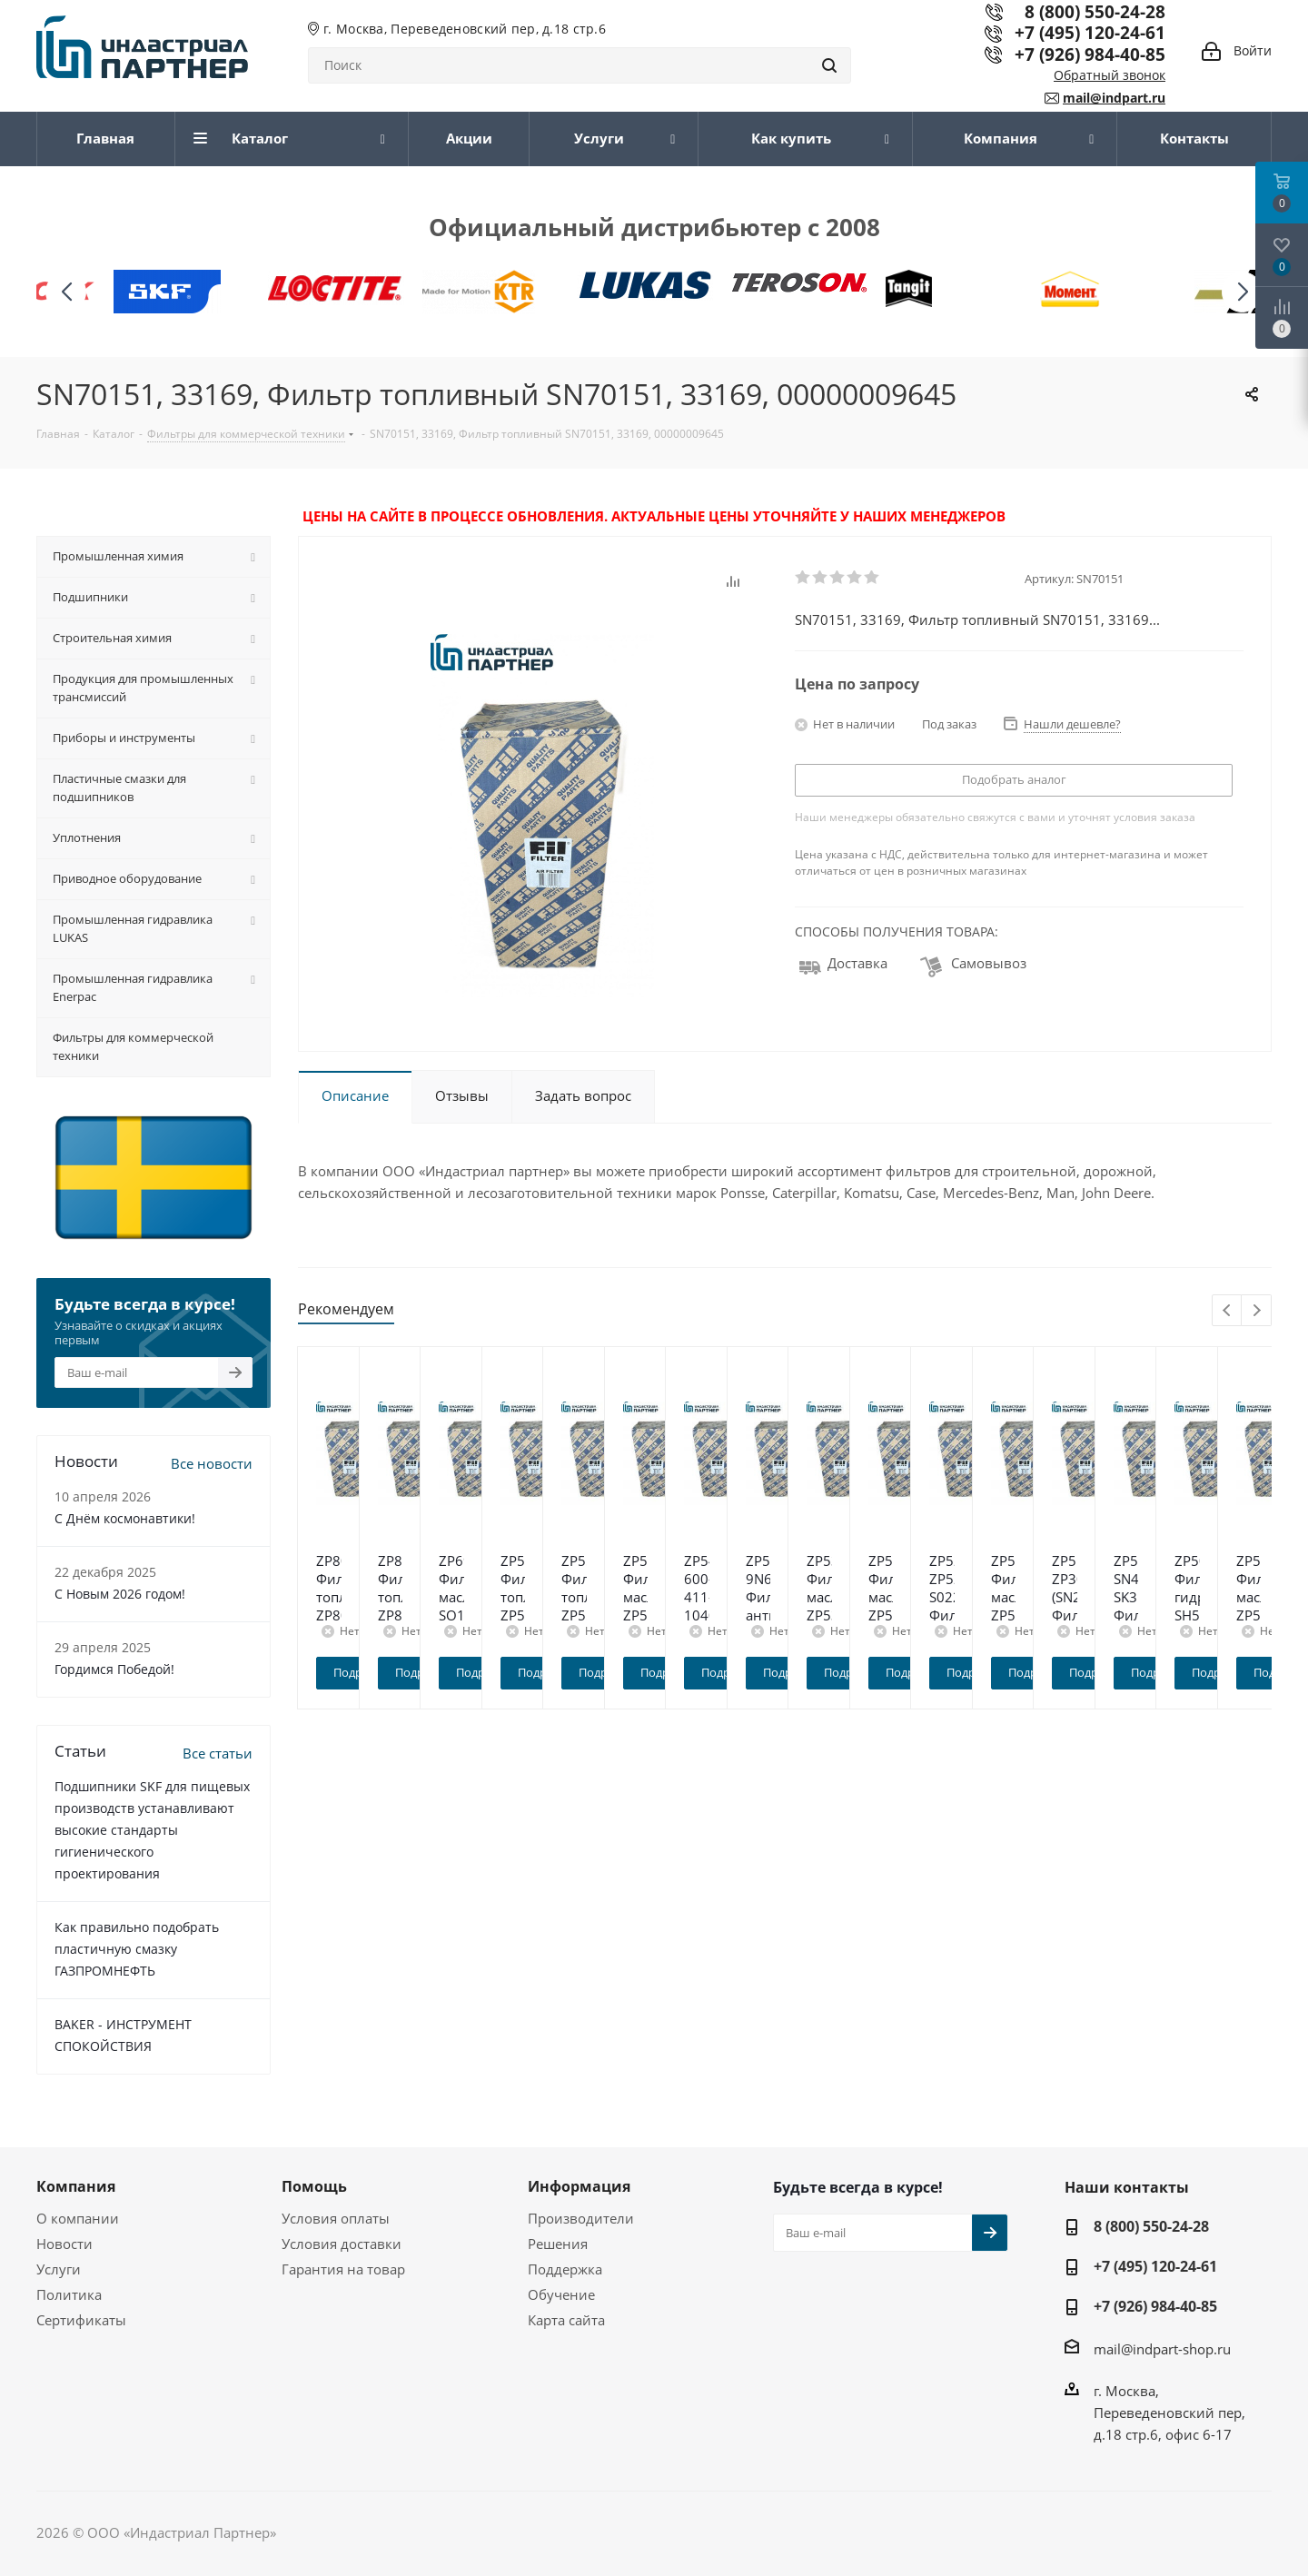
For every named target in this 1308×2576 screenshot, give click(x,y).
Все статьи (218, 1753)
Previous (1228, 1311)
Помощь (314, 2186)
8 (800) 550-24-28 (1151, 2226)
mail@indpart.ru (1114, 97)
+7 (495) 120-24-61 (1090, 32)
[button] (1242, 292)
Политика (69, 2294)
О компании (77, 2218)
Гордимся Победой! (114, 1669)
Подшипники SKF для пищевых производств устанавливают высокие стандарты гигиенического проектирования (152, 1830)
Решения (558, 2243)
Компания (75, 2186)
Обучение (561, 2294)
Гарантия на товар (343, 2269)
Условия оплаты (336, 2218)
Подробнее (419, 1672)
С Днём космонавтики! (124, 1518)
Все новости (212, 1463)
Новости (64, 2243)
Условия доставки (341, 2243)
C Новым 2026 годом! (119, 1593)
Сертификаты (81, 2320)
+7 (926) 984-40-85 (1090, 54)
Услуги (58, 2269)
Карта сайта (566, 2320)
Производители (581, 2218)
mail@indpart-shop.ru (1162, 2349)
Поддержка (565, 2269)
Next (1257, 1311)
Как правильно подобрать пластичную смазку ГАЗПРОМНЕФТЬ (136, 1948)
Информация (579, 2186)
